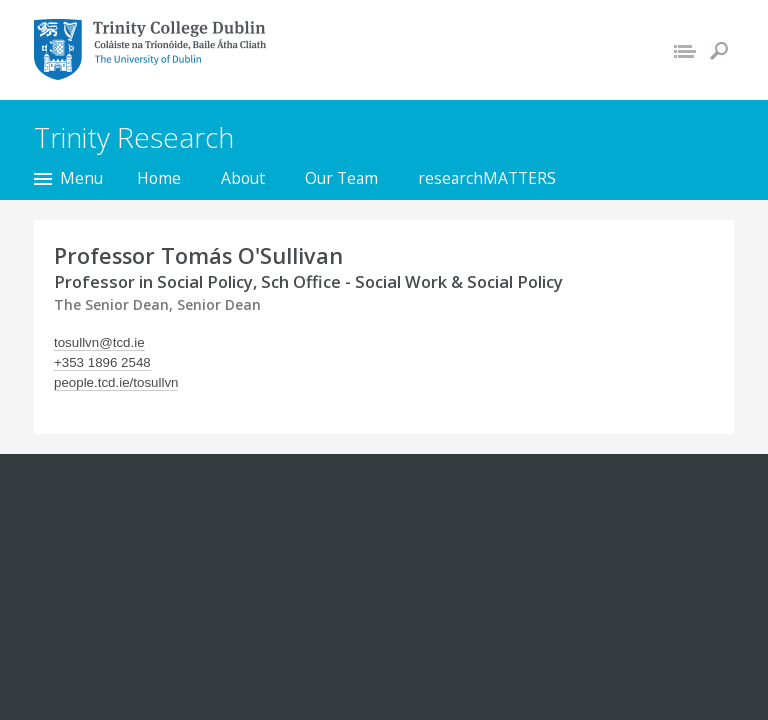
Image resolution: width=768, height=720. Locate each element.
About (243, 178)
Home (159, 178)
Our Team (341, 178)
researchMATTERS (487, 178)
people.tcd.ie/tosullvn (116, 382)
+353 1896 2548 (102, 362)
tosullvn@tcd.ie (99, 342)
